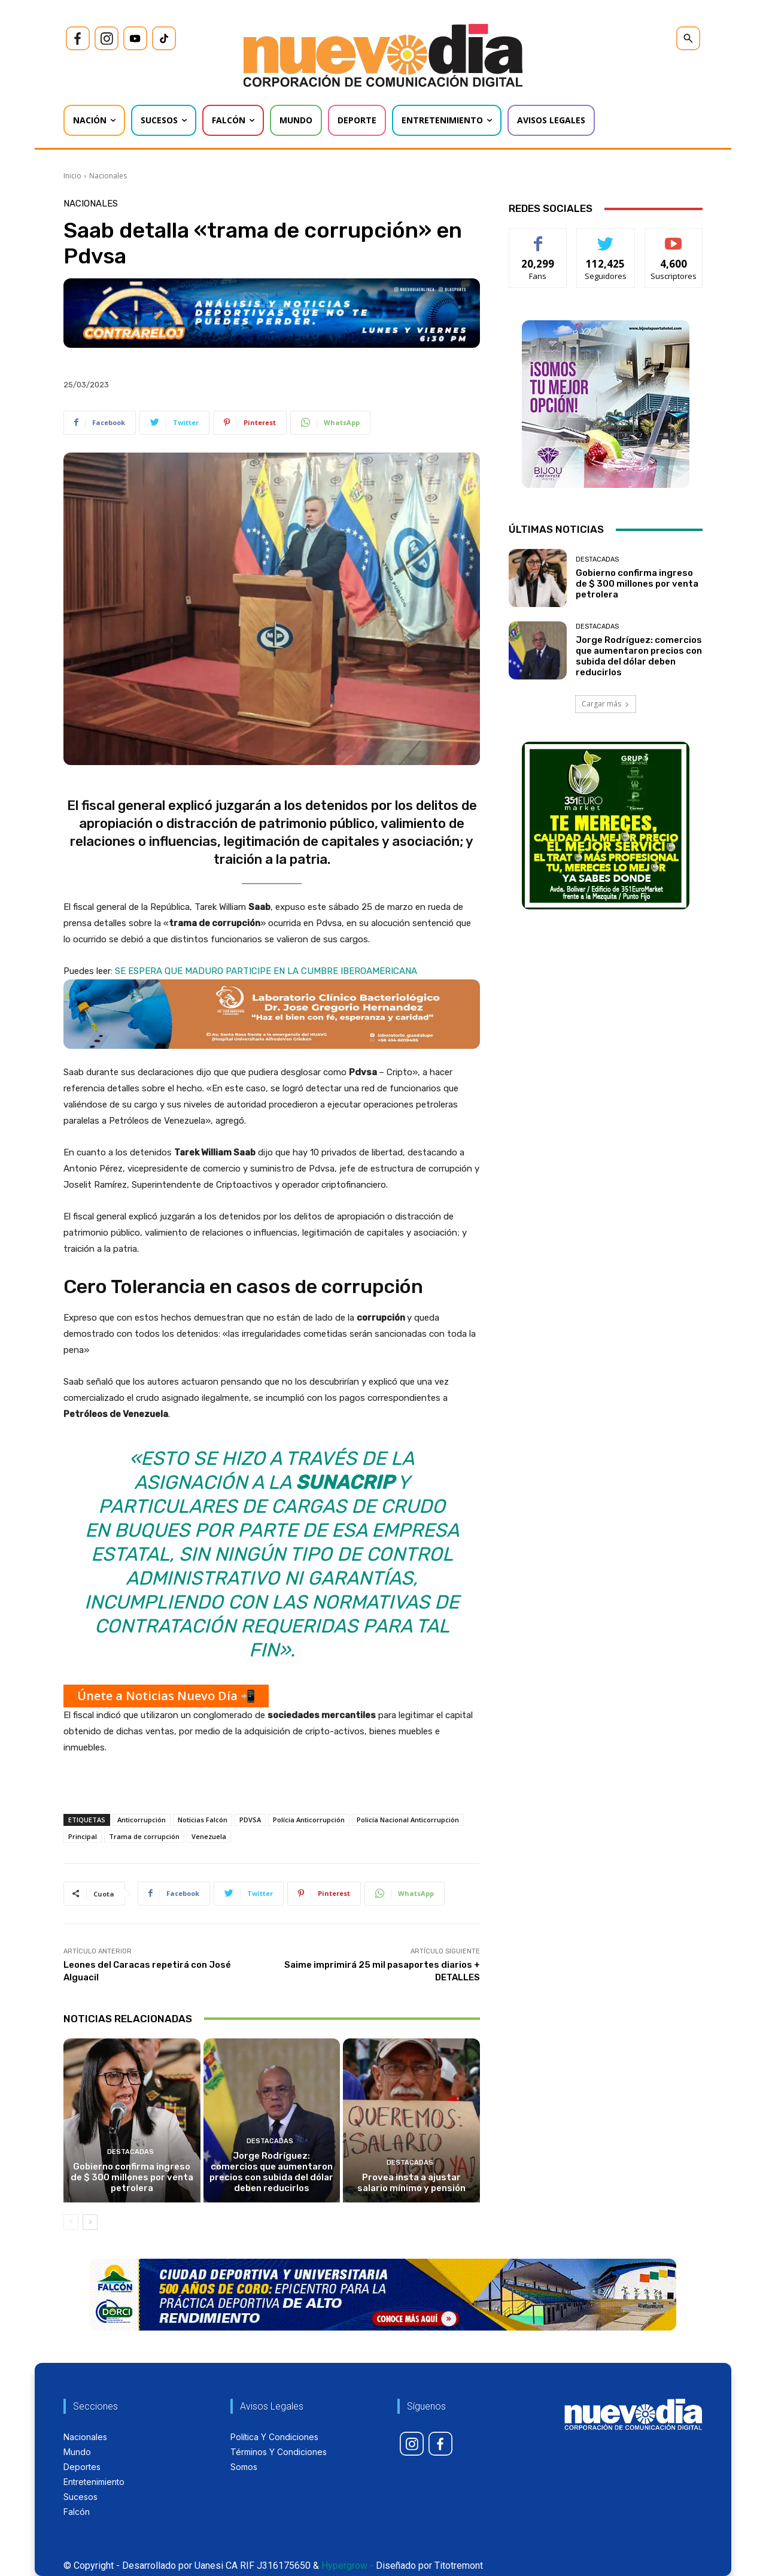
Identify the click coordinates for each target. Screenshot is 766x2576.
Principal (82, 1836)
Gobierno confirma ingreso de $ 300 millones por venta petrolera (132, 2177)
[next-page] (90, 2222)
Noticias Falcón (202, 1819)
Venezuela (209, 1836)
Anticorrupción (141, 1819)
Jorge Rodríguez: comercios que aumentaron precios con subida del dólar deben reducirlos (271, 2171)
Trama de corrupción (144, 1836)
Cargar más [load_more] (606, 704)
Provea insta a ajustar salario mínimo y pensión (411, 2182)
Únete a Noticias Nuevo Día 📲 (166, 1696)
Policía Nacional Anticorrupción (408, 1819)
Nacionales (108, 176)
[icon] (77, 38)
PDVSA (250, 1819)
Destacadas (130, 2152)
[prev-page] (70, 2222)
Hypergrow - (347, 2565)
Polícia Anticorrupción (309, 1819)
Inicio (72, 176)
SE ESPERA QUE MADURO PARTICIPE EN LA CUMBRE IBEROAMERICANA (266, 971)
